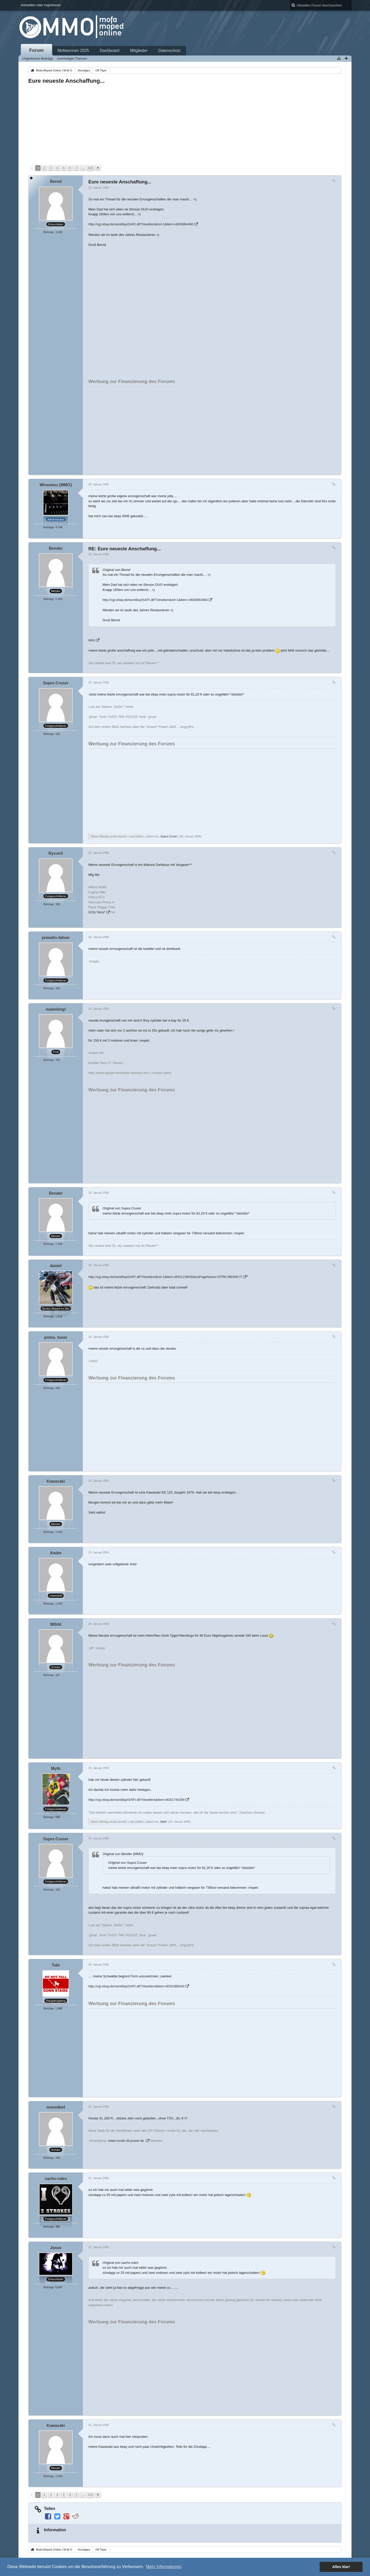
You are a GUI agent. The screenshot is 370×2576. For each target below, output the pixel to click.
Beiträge (48, 232)
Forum (36, 50)
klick (91, 640)
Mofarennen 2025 (73, 50)
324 (90, 168)
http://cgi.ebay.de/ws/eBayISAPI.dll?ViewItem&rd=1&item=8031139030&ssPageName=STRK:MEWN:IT (165, 1277)
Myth (163, 1821)
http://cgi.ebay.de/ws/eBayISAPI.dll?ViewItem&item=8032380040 (136, 1986)
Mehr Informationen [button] (164, 2566)
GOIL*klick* (96, 912)
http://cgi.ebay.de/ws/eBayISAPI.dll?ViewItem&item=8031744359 (136, 1800)
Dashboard (109, 50)
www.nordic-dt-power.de (126, 2141)
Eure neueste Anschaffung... (66, 81)
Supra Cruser (168, 836)
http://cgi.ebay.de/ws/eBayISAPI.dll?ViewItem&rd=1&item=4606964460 (140, 224)
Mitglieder (139, 50)
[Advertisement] (182, 124)
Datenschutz (169, 50)
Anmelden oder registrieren (41, 5)
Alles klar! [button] (341, 2567)
